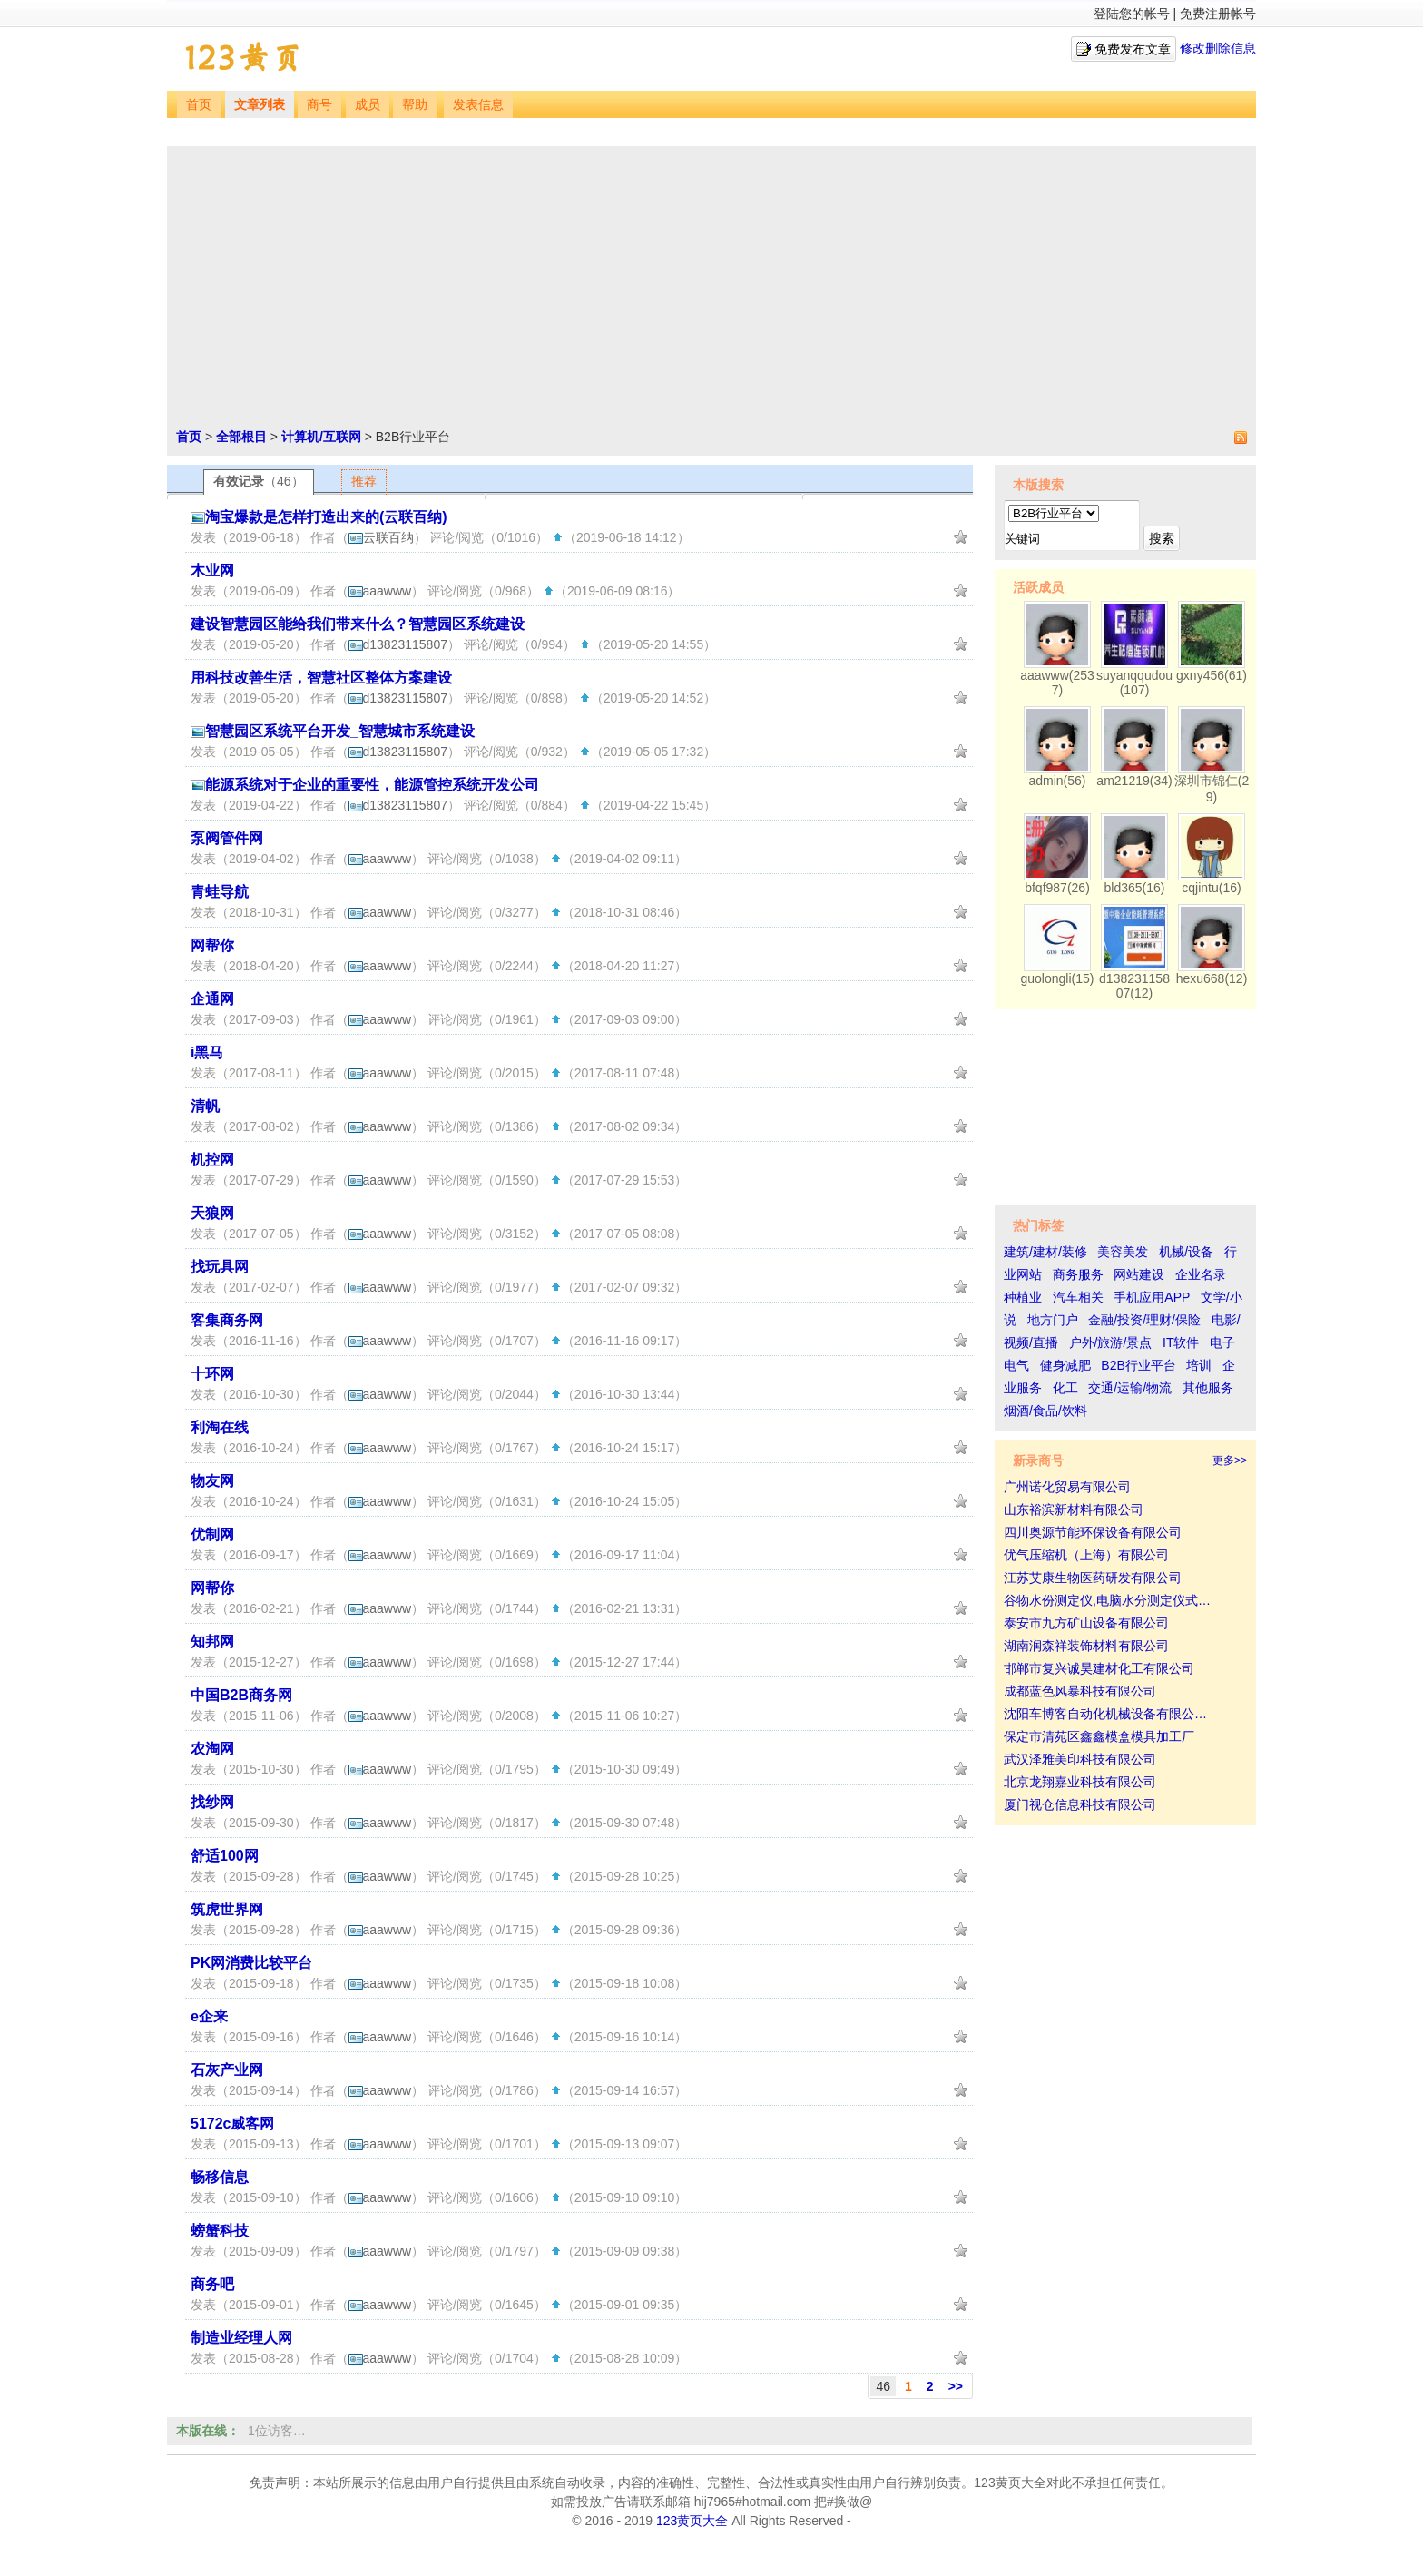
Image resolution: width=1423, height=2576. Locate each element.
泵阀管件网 (227, 838)
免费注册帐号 (1218, 13)
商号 (319, 105)
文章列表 (259, 105)
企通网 (212, 999)
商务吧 (212, 2284)
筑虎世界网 (227, 1909)
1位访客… (277, 2431)
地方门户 (1052, 1320)
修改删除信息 (1218, 48)
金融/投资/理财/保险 (1144, 1320)
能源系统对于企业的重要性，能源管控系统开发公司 (372, 784)
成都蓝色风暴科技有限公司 (1080, 1691)
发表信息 (478, 105)
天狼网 (212, 1213)
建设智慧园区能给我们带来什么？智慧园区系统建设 (358, 624)
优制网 (212, 1534)
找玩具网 (220, 1266)
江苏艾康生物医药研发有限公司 (1093, 1577)
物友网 (212, 1481)
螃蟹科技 (220, 2230)
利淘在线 (220, 1427)
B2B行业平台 (1138, 1365)
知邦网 (212, 1641)
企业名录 (1200, 1274)
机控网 (212, 1159)
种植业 (1023, 1297)
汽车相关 (1078, 1297)
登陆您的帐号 (1132, 13)
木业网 (212, 570)
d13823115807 (397, 644)
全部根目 (241, 436)
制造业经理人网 (241, 2337)
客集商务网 (227, 1320)
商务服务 (1078, 1274)
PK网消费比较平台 (251, 1963)
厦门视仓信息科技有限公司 (1080, 1804)
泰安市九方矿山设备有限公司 (1086, 1623)
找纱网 (212, 1802)
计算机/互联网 (321, 436)
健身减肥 (1065, 1365)
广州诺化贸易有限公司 (1067, 1487)
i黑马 (207, 1052)
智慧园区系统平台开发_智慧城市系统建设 (340, 731)
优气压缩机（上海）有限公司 (1086, 1555)
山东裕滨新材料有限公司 (1073, 1509)
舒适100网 (225, 1855)
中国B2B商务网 (241, 1695)
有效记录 (258, 481)
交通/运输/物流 (1130, 1388)
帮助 (414, 105)
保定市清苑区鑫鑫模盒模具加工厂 (1099, 1736)
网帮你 (212, 945)
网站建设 (1139, 1274)
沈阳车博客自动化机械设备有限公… (1105, 1713)
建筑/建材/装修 (1045, 1251)
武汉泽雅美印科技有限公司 (1080, 1759)
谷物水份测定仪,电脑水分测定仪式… (1107, 1600)
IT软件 (1181, 1342)
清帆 (205, 1106)
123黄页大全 (692, 2520)
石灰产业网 (227, 2070)
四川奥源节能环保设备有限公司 (1093, 1532)
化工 (1065, 1388)
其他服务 (1208, 1388)
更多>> (1229, 1460)
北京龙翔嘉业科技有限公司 (1080, 1782)
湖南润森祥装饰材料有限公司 (1086, 1645)
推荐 (364, 481)
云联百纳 (381, 537)
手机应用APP (1152, 1297)
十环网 (212, 1373)
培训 (1199, 1365)
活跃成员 (1038, 587)
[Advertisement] (711, 291)
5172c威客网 (233, 2123)
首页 (198, 105)
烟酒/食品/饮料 (1045, 1410)
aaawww (380, 591)
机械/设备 (1186, 1251)
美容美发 (1122, 1251)
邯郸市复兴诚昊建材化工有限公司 (1099, 1668)
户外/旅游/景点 (1111, 1342)
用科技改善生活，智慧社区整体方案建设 (321, 677)
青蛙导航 (220, 892)
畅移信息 (220, 2177)
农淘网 (212, 1748)
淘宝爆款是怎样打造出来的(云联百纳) (326, 517)
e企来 (209, 2016)
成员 (367, 105)
